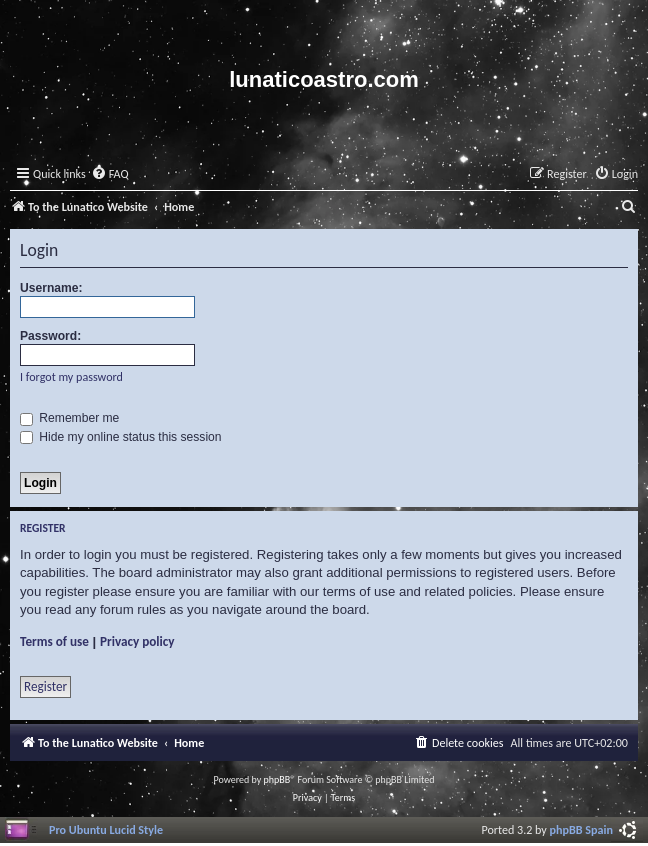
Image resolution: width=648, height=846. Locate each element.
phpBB (277, 779)
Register (45, 686)
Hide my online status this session (121, 437)
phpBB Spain (581, 829)
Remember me (69, 418)
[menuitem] (110, 174)
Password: (50, 336)
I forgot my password (71, 376)
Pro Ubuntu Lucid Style (106, 829)
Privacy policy (137, 641)
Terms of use (54, 641)
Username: (51, 288)
